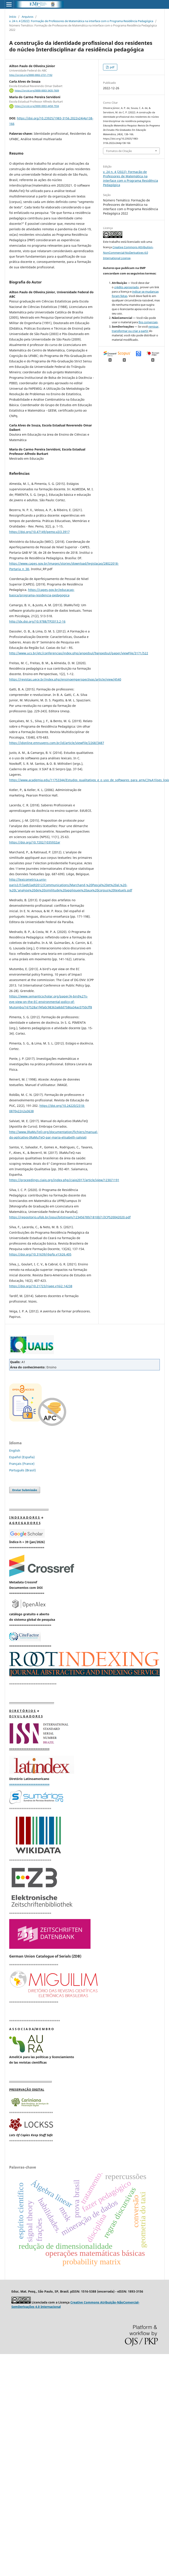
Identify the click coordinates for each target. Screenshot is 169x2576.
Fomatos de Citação (119, 151)
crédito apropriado (126, 287)
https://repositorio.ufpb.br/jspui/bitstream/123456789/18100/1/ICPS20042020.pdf (70, 1217)
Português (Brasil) (22, 1470)
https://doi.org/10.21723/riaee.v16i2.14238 (40, 1286)
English (14, 1450)
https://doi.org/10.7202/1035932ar (34, 842)
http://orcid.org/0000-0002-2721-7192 (30, 75)
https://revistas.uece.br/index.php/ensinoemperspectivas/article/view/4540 (65, 679)
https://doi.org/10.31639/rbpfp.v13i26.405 (40, 1254)
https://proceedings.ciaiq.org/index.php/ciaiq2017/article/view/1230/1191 (64, 1180)
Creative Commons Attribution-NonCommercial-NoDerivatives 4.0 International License (128, 252)
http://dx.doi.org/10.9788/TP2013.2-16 (37, 621)
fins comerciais (148, 322)
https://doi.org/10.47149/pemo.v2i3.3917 (39, 532)
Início (12, 17)
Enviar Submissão (24, 1490)
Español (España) (22, 1457)
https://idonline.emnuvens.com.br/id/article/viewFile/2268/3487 (56, 743)
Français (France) (21, 1464)
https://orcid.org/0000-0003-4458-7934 (37, 106)
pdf (111, 67)
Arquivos (27, 17)
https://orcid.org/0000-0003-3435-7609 (37, 90)
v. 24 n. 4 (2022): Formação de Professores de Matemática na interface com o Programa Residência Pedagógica (81, 21)
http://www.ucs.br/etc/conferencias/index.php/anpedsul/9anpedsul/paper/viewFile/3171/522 (78, 653)
